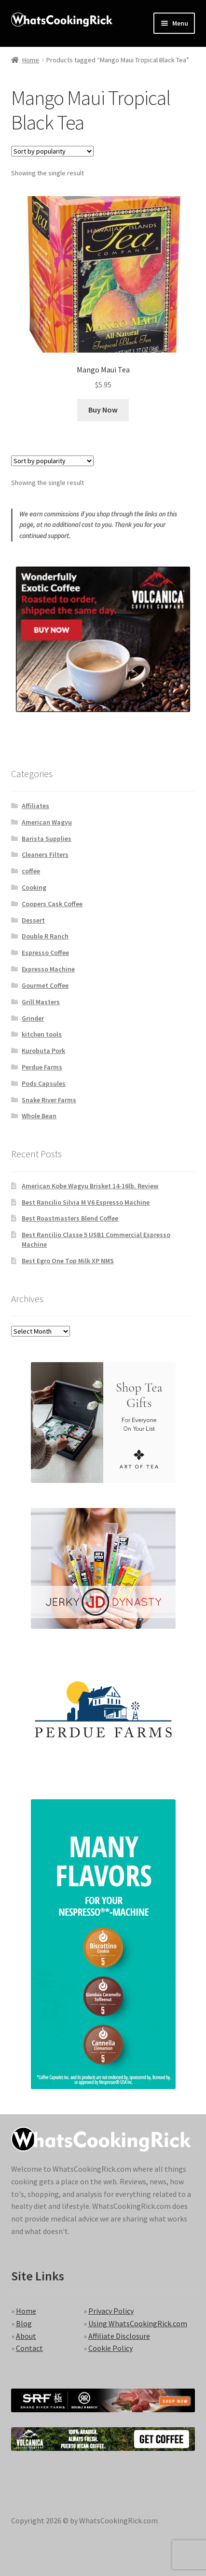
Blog (24, 2323)
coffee (31, 871)
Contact (29, 2348)
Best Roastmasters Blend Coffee (70, 1218)
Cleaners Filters (45, 854)
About (26, 2336)
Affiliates (35, 805)
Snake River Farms (49, 1100)
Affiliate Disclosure (119, 2336)
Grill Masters (41, 1001)
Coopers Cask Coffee (52, 903)
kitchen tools (42, 1034)
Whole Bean (39, 1115)
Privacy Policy (111, 2311)
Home (30, 60)
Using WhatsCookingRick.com (137, 2323)
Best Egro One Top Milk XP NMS (68, 1260)
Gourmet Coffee (45, 985)
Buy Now (103, 409)
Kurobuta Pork (43, 1050)
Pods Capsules (44, 1083)
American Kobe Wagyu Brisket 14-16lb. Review (90, 1185)
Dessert (33, 920)
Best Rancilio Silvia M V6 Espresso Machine (86, 1202)
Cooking (34, 887)
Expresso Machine (48, 969)
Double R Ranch (45, 936)
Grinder (33, 1018)
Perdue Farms (42, 1067)
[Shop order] (52, 151)
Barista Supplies (46, 838)
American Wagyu (47, 822)
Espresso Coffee (45, 952)
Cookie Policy (110, 2348)
